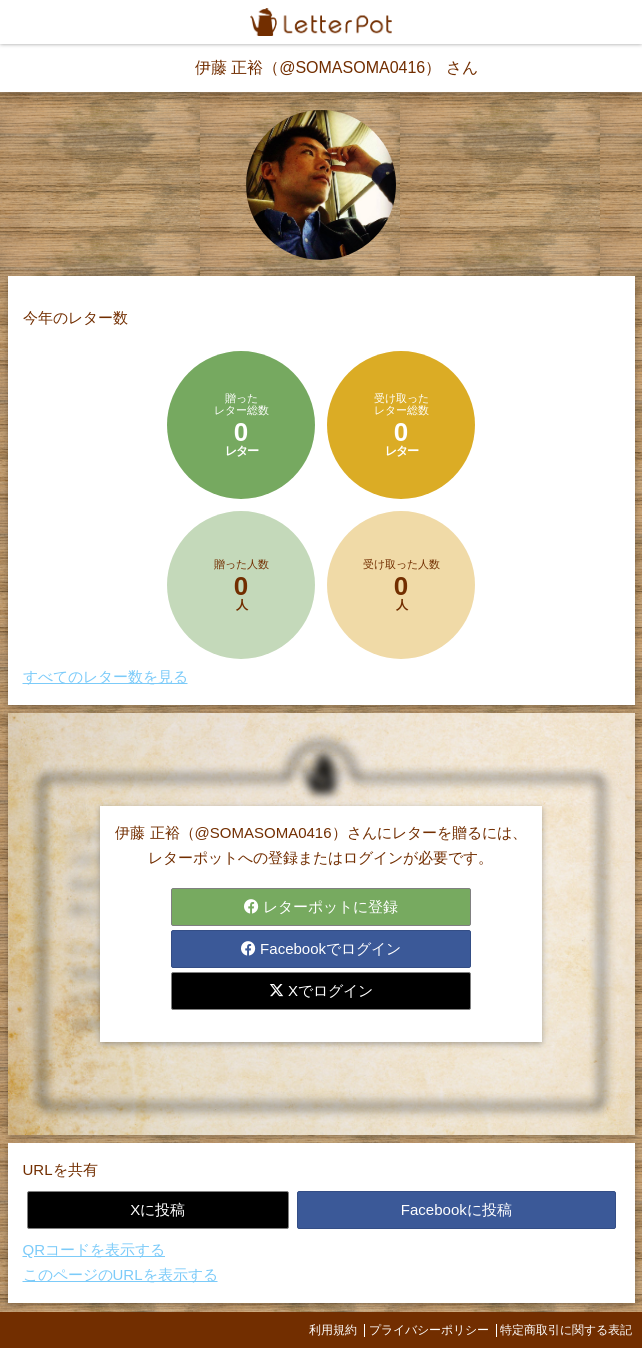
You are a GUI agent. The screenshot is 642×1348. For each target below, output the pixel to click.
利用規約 (333, 1330)
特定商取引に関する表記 (566, 1330)
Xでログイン (321, 990)
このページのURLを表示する (120, 1274)
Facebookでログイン (321, 948)
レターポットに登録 (321, 906)
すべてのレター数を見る (105, 676)
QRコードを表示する (94, 1249)
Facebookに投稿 (456, 1209)
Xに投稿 (157, 1209)
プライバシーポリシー (429, 1330)
